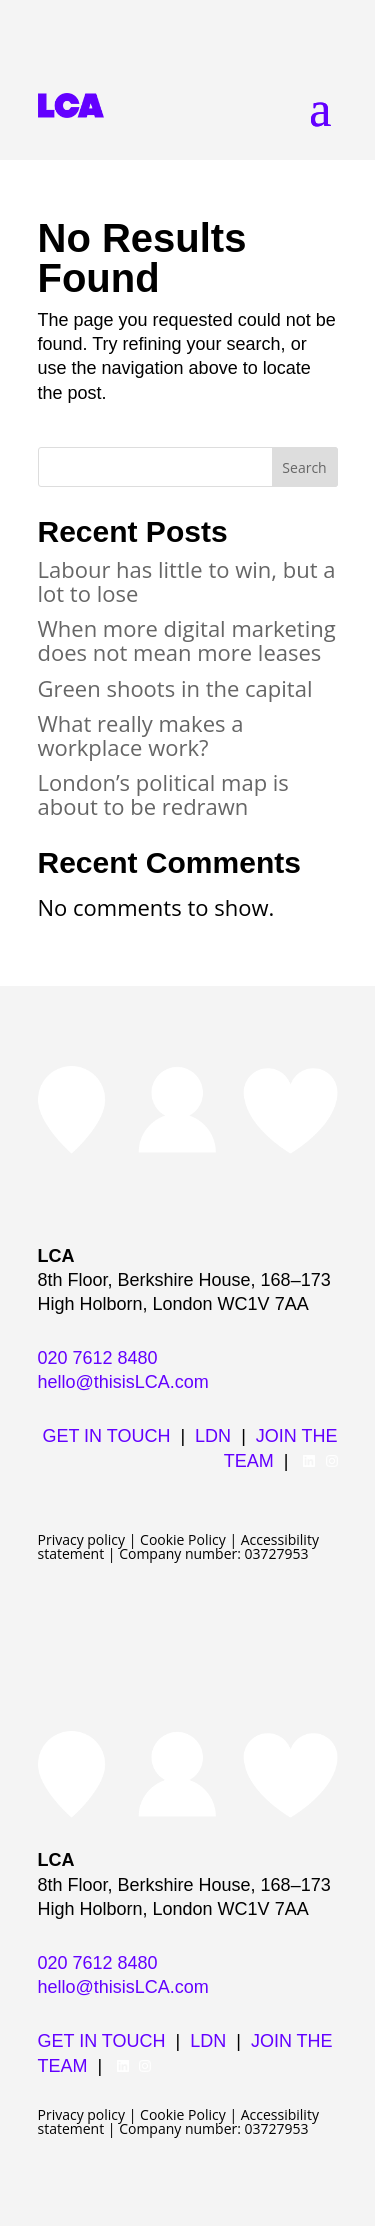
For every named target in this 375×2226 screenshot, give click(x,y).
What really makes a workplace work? (141, 735)
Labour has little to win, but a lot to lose (187, 581)
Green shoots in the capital (175, 688)
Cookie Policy (183, 1539)
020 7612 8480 (98, 1358)
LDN (213, 1436)
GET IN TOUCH (106, 1436)
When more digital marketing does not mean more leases (187, 640)
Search (304, 467)
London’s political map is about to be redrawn (163, 794)
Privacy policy (82, 1539)
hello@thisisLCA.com (123, 1382)
